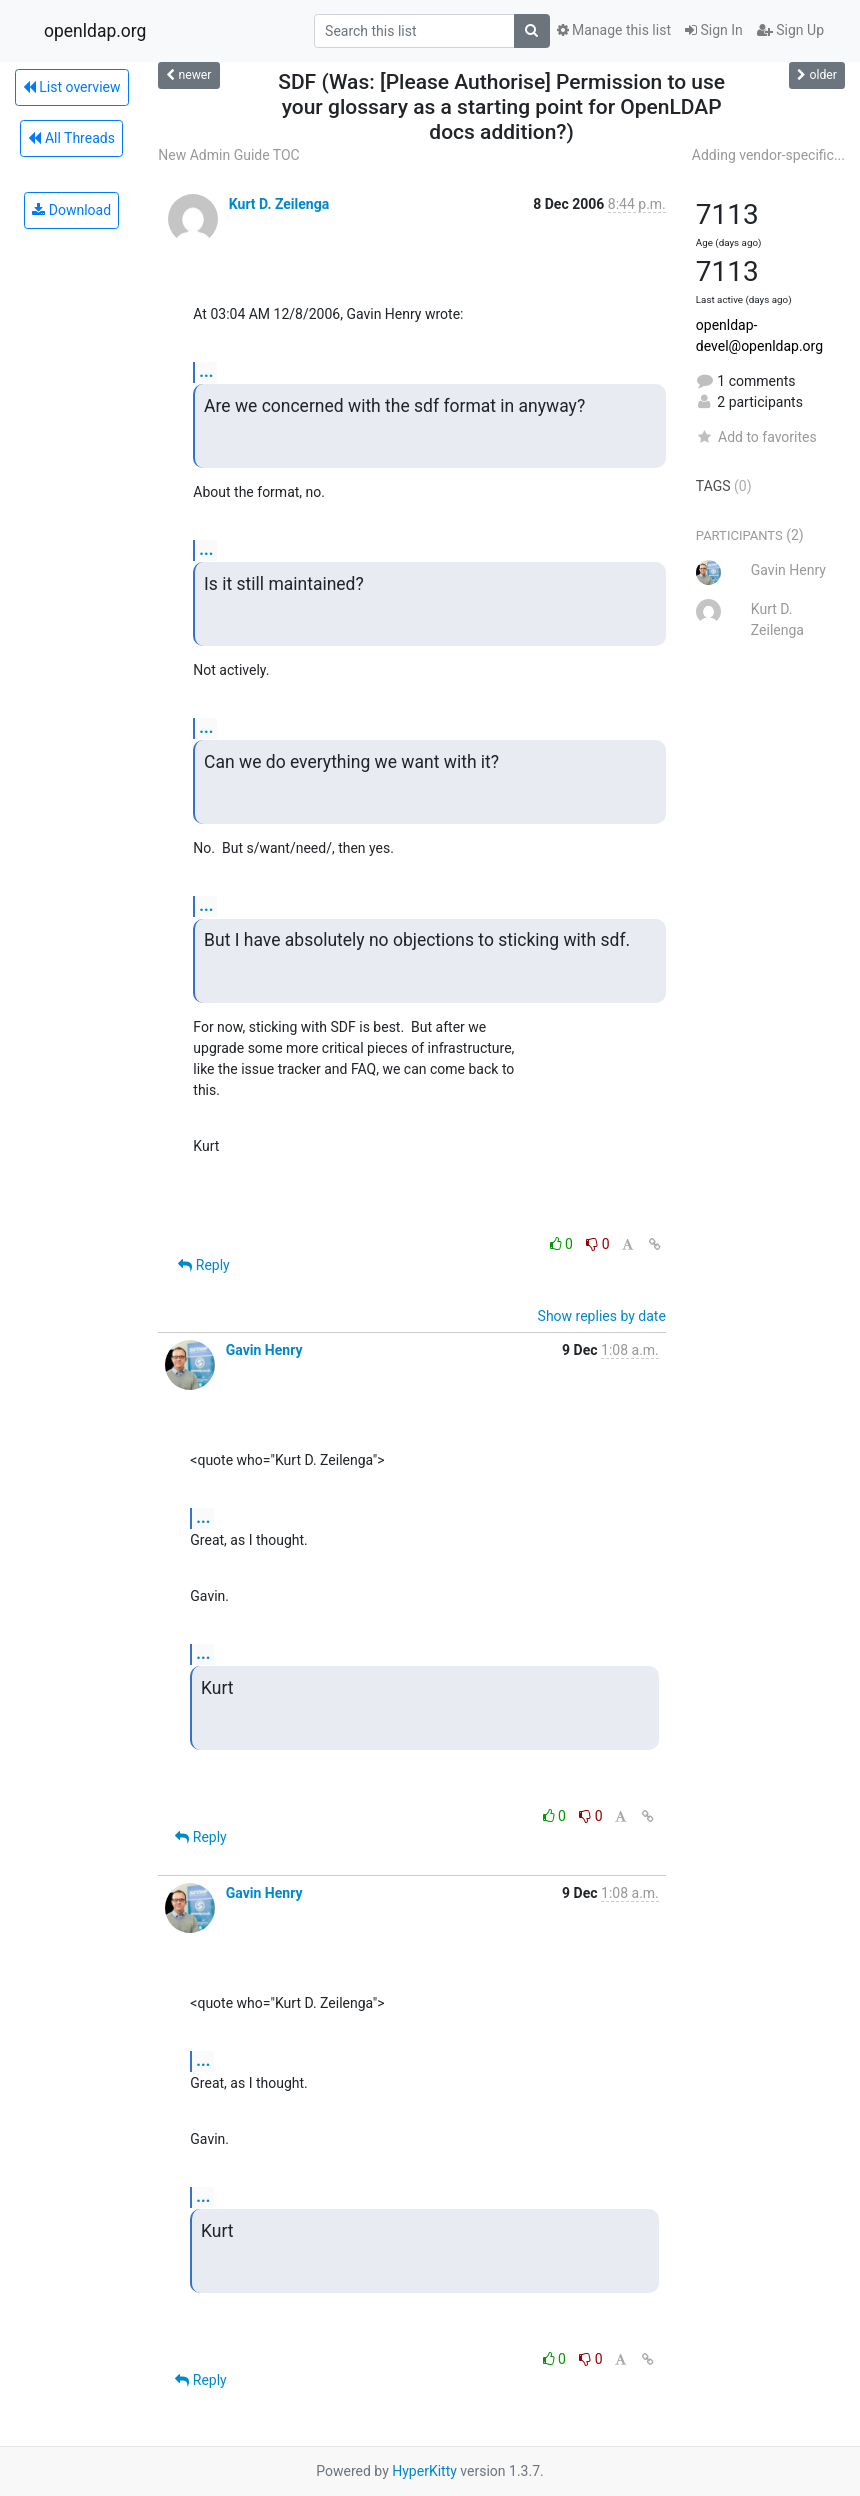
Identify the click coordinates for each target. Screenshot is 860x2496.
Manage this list (614, 30)
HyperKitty (424, 2471)
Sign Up (790, 30)
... (206, 371)
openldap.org (95, 31)
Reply (203, 1265)
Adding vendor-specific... (768, 155)
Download (71, 210)
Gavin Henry (264, 1350)
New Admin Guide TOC (228, 155)
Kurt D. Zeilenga (279, 204)
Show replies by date (602, 1316)
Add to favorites (756, 437)
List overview (72, 87)
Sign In (714, 30)
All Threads (71, 138)
